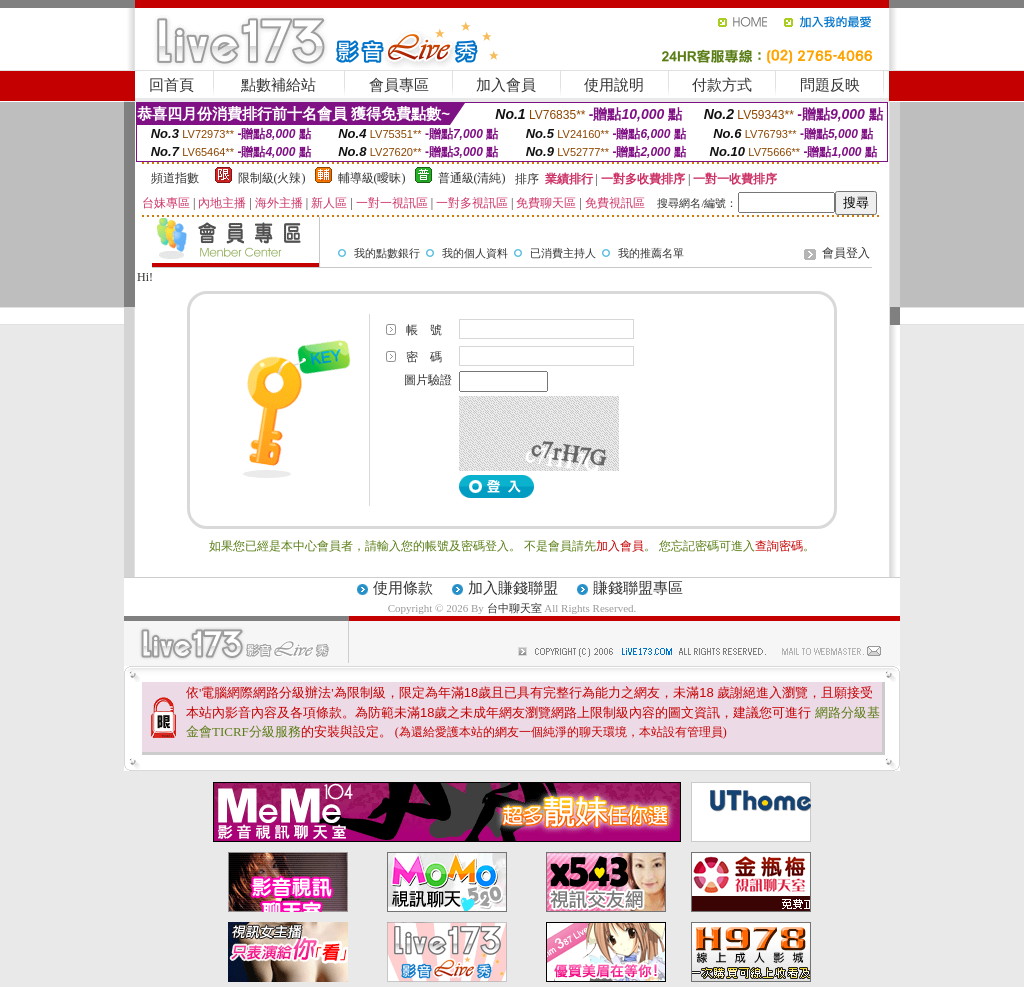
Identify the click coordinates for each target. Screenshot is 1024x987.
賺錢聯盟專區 (638, 588)
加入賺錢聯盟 (513, 588)
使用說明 (614, 85)
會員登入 (846, 253)
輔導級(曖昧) (372, 178)
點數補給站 (278, 85)
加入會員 (506, 85)
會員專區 (399, 85)
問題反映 (830, 85)
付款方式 (722, 85)
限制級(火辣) (272, 178)
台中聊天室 (516, 608)
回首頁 (171, 85)
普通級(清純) (472, 178)
